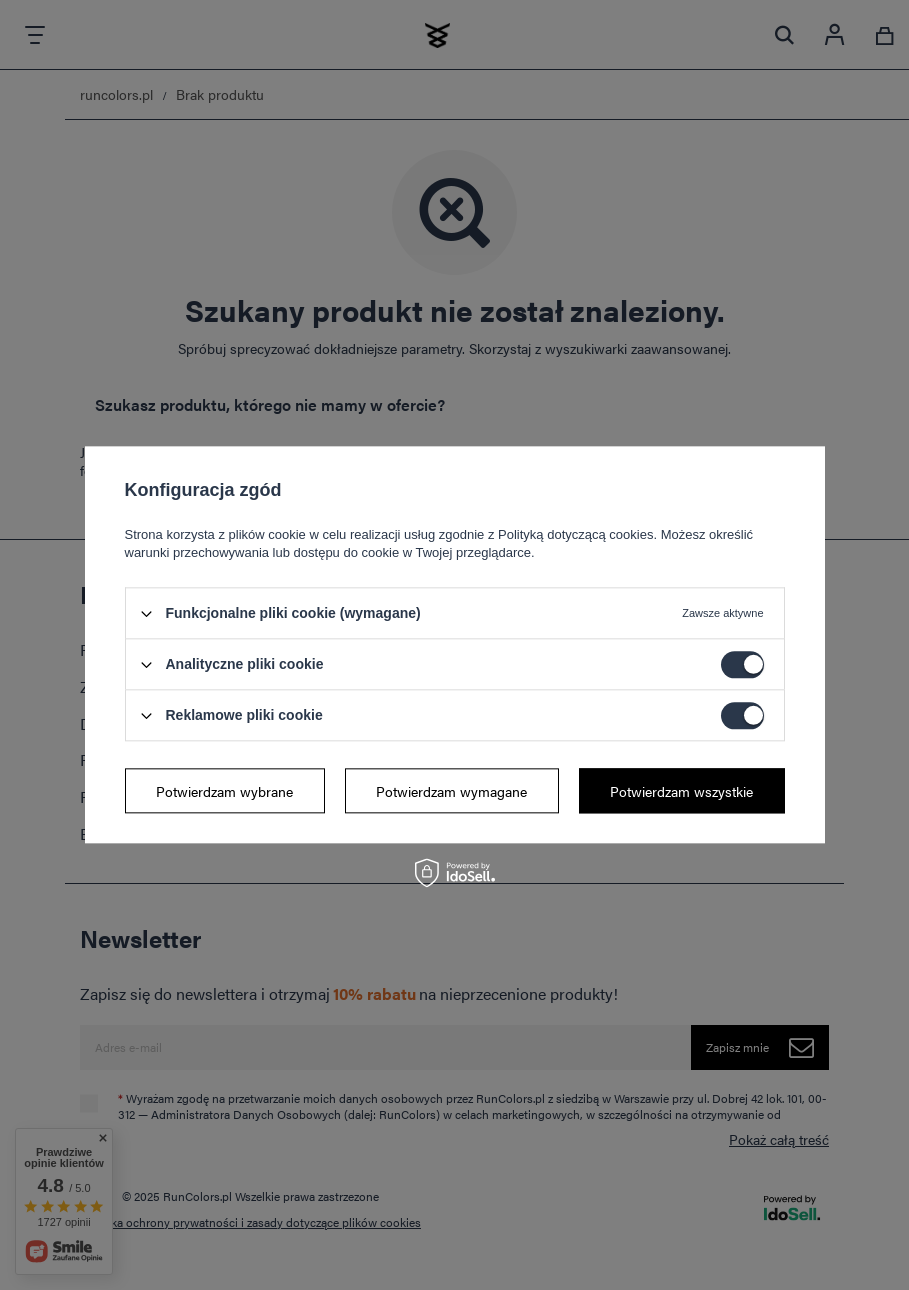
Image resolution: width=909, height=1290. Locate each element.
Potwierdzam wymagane (451, 791)
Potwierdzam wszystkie (681, 791)
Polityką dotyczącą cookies (575, 534)
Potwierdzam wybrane (224, 791)
